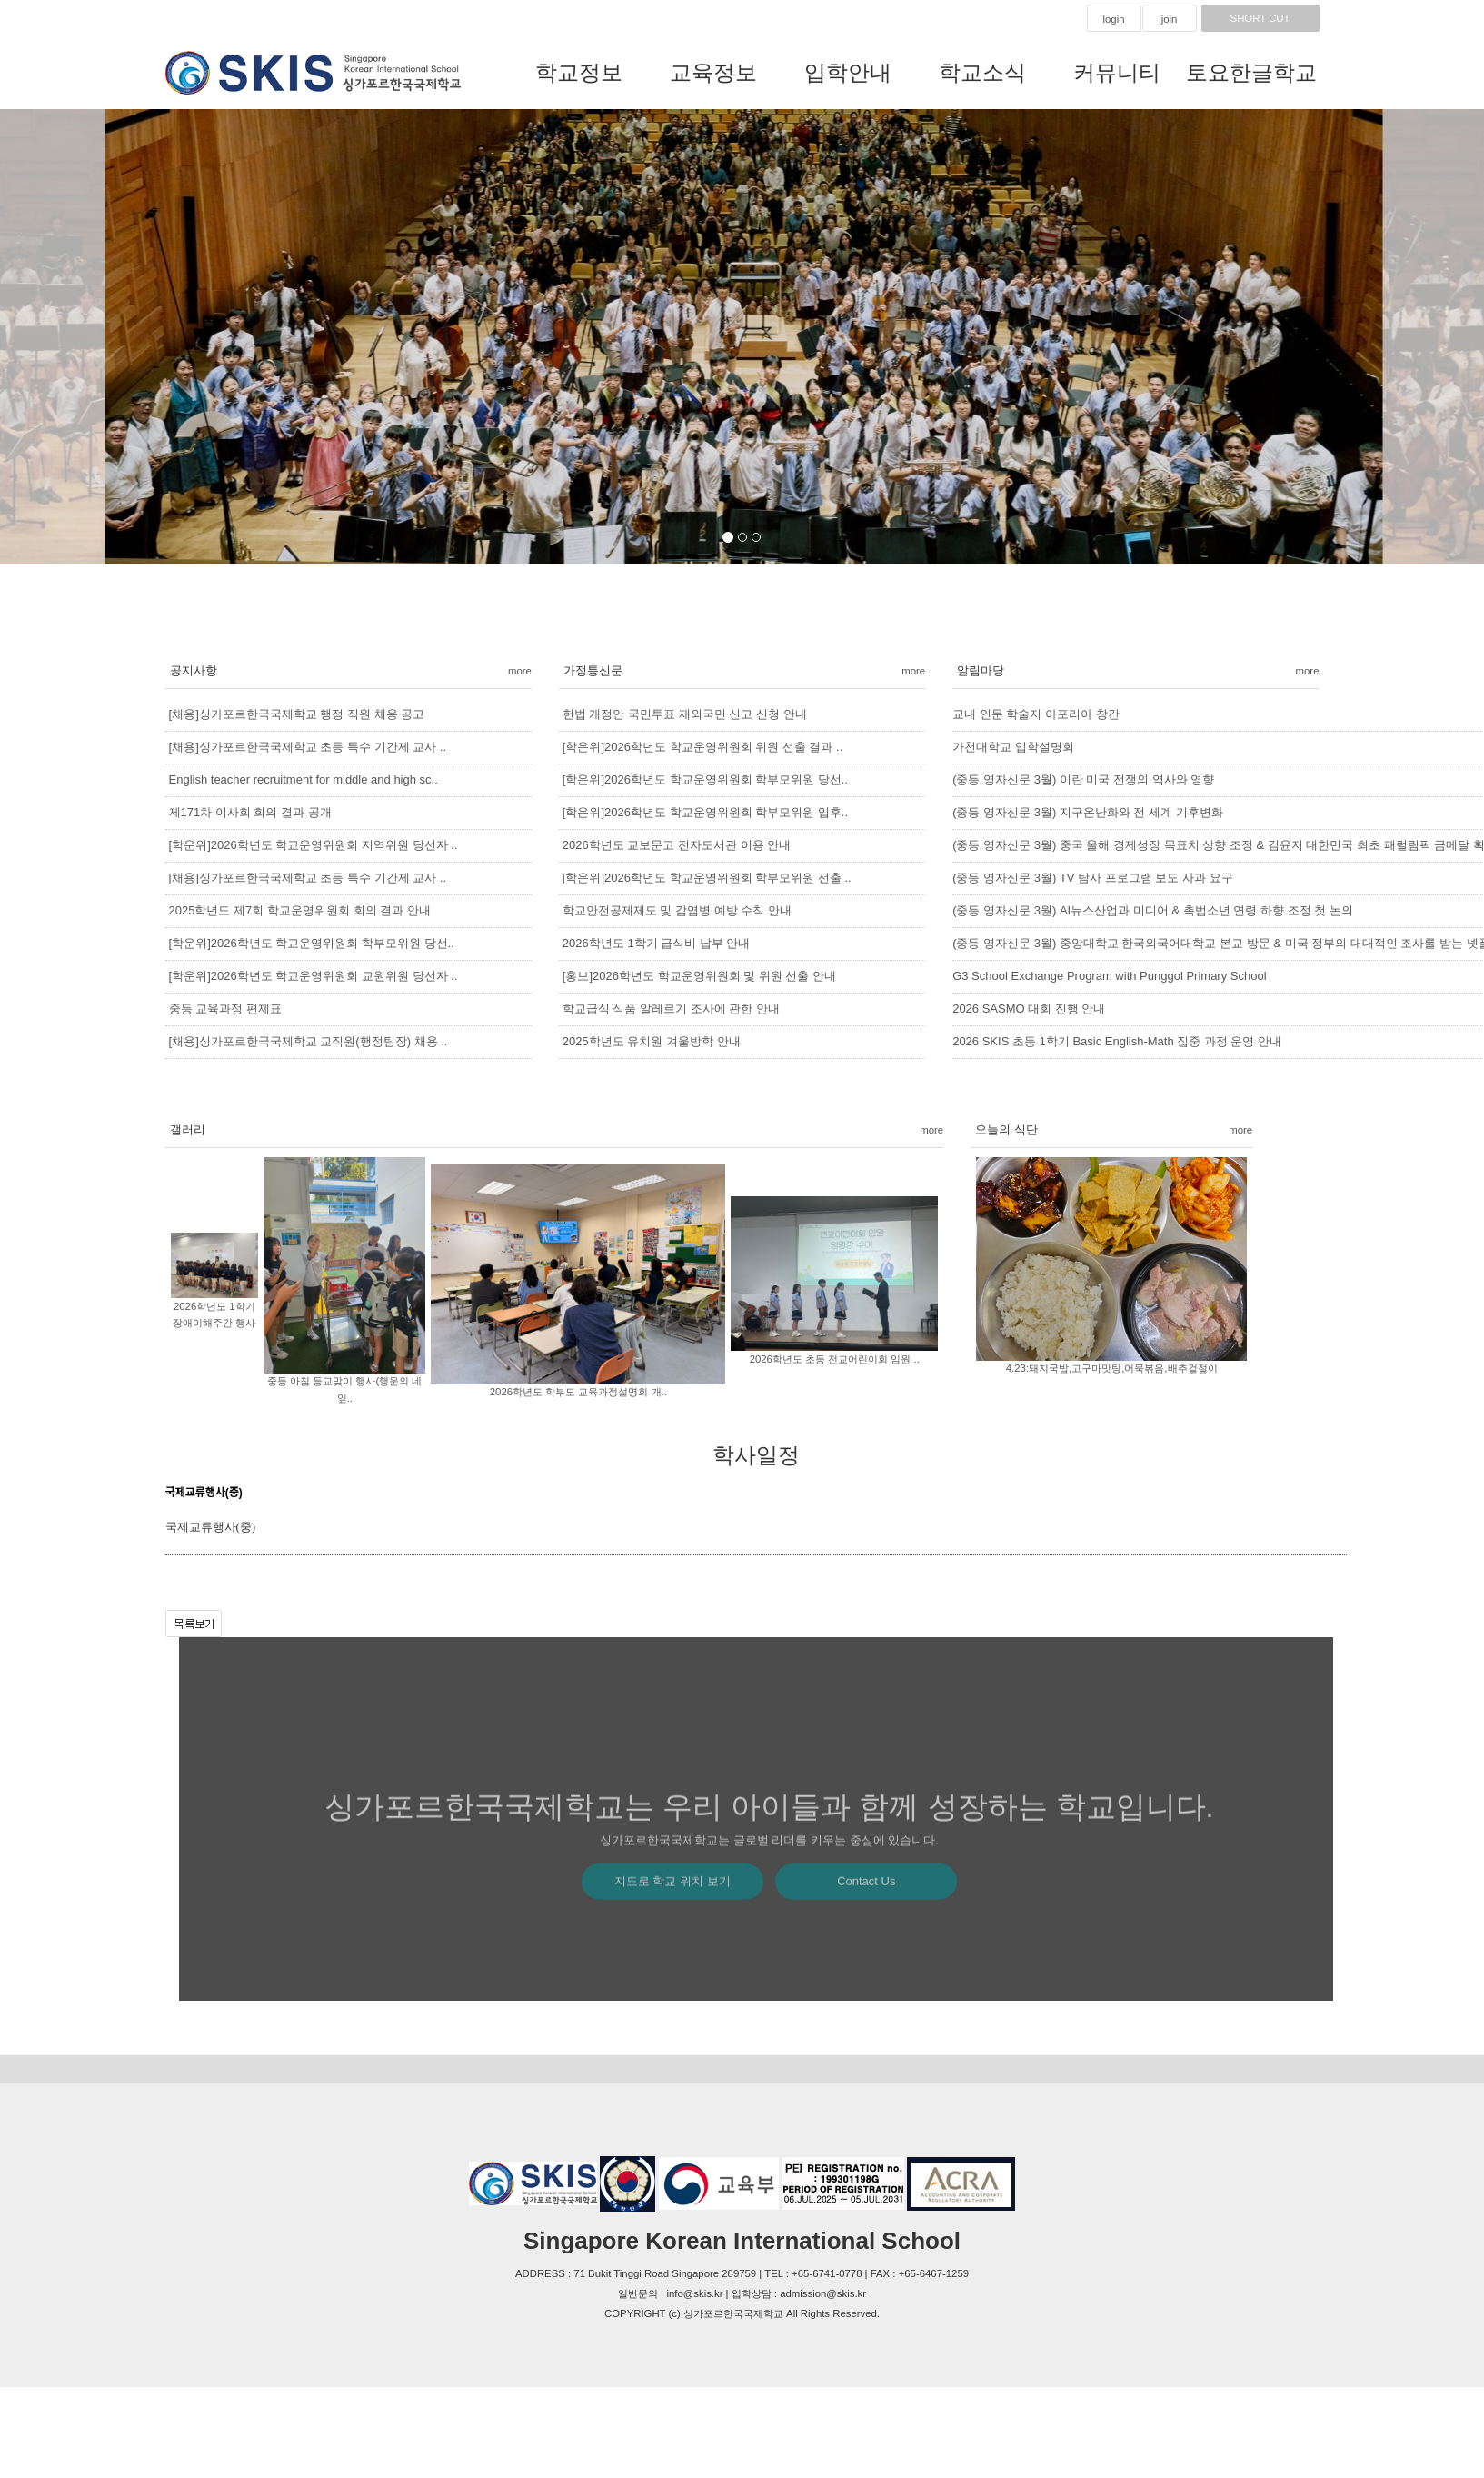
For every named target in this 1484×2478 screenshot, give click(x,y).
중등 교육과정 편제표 (225, 1008)
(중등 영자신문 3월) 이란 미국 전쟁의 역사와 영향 (1083, 779)
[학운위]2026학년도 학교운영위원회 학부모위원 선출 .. (707, 877)
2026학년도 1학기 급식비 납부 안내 (657, 943)
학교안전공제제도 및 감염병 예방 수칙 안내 (677, 910)
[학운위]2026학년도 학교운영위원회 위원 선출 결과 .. (702, 747)
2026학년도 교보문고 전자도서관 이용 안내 (677, 845)
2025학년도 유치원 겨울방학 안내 (652, 1041)
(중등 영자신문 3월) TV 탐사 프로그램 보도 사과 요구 (1092, 877)
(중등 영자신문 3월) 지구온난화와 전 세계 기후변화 (1087, 812)
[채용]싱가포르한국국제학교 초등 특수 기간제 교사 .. (308, 747)
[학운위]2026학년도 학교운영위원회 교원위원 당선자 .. (313, 976)
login (1113, 19)
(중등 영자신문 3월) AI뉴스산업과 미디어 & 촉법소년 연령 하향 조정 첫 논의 (1152, 910)
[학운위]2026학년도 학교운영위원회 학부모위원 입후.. (705, 812)
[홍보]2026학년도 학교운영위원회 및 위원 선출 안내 (699, 976)
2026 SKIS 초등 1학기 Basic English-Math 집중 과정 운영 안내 (1116, 1041)
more (520, 670)
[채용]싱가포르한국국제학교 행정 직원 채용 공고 (297, 714)
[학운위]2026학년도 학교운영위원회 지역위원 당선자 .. (313, 845)
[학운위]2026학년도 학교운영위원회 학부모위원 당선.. (311, 943)
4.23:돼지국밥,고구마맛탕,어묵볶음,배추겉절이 (1112, 1368)
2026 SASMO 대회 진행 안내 (1028, 1008)
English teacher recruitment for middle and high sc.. (303, 779)
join (1169, 19)
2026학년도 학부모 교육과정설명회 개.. (578, 1391)
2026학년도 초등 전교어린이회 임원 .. (835, 1359)
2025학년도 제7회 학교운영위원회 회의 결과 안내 (300, 910)
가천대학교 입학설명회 (1013, 747)
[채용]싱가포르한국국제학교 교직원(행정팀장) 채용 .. (308, 1041)
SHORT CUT (1260, 18)
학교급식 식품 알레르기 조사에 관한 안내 (671, 1008)
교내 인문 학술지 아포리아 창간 (1035, 714)
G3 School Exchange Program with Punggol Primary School (1109, 976)
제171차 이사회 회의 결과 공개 (250, 812)
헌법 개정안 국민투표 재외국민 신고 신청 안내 (685, 714)
